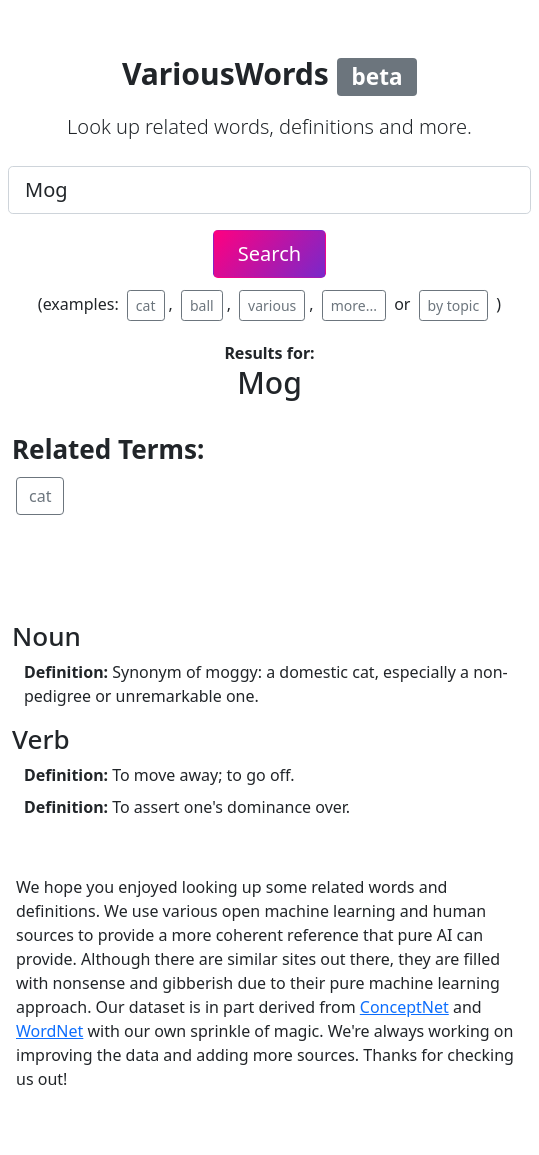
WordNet (49, 1031)
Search (269, 253)
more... (354, 305)
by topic (454, 305)
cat (146, 305)
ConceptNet (404, 1007)
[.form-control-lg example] (269, 190)
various (272, 305)
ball (202, 305)
